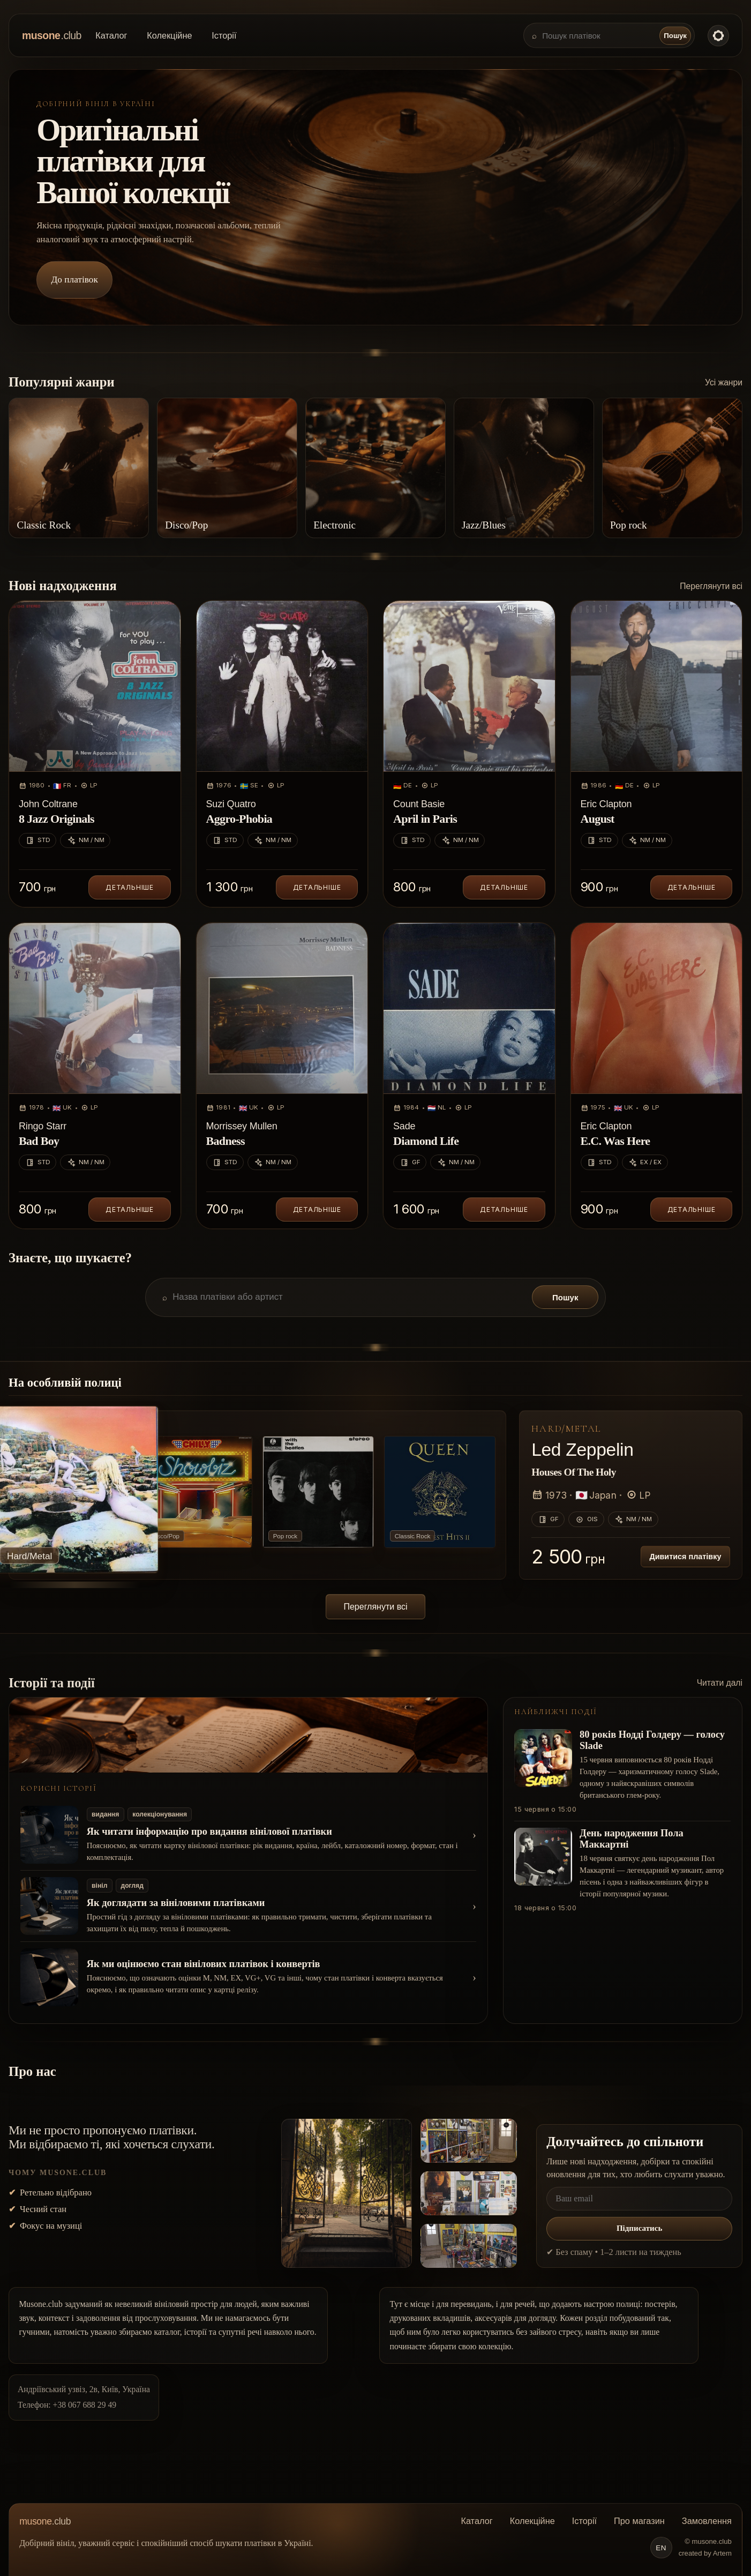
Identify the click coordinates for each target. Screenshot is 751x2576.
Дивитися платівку (685, 1556)
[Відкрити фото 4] (468, 2246)
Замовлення (707, 2521)
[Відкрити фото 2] (468, 2141)
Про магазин (639, 2521)
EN (661, 2548)
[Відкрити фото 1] (346, 2193)
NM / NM (85, 840)
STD (37, 840)
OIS (586, 1519)
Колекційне (169, 35)
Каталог (111, 35)
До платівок (74, 279)
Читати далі (719, 1682)
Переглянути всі (711, 586)
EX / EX (645, 1162)
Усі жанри (723, 382)
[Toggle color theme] (718, 35)
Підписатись (639, 2228)
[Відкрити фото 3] (468, 2193)
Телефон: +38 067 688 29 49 (67, 2404)
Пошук (675, 36)
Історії (224, 35)
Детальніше (130, 887)
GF (410, 1162)
